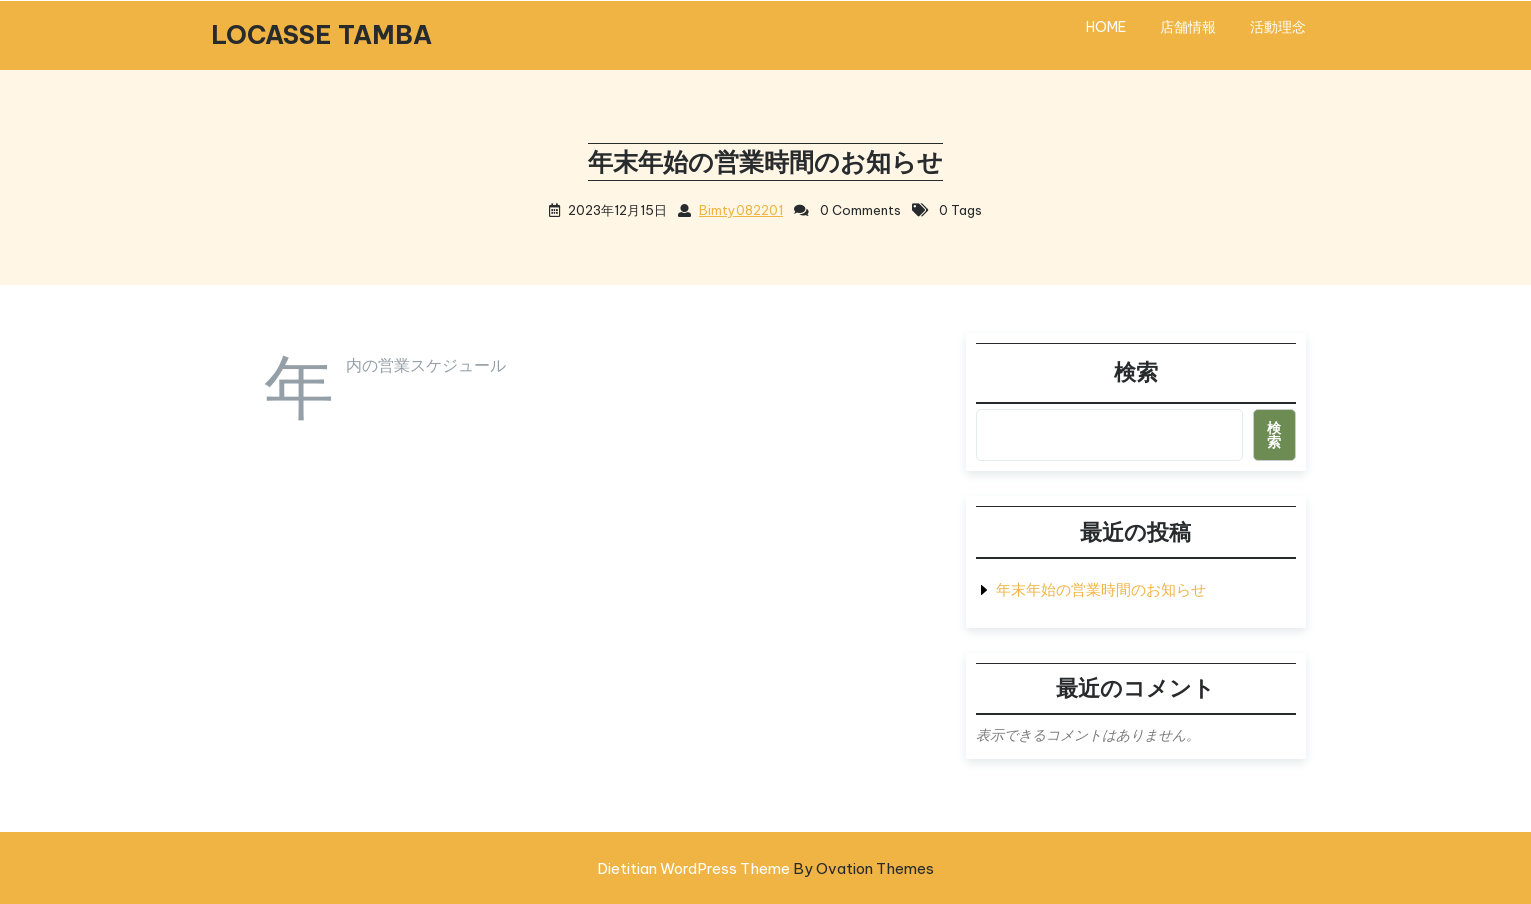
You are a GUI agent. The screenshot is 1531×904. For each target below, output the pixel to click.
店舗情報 (1188, 27)
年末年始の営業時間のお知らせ (1101, 589)
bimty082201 (741, 210)
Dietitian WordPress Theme (765, 868)
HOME (1106, 27)
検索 (1136, 372)
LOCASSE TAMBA (321, 35)
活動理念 (1278, 27)
